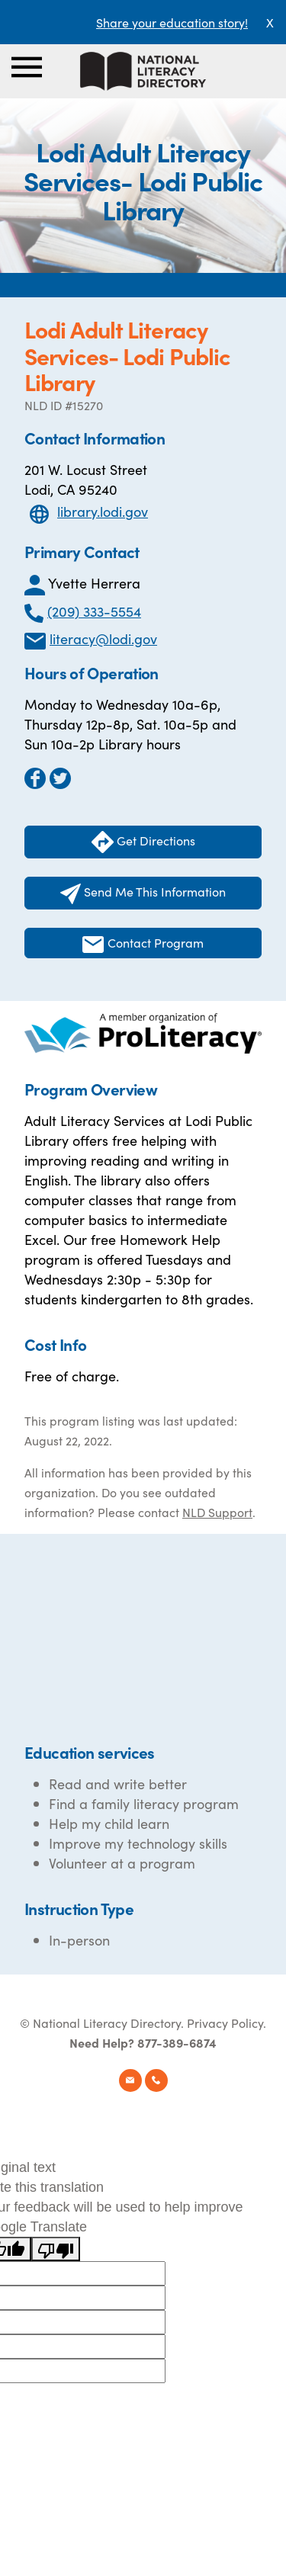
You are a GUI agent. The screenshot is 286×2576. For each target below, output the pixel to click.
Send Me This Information (143, 893)
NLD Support (217, 1511)
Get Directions (143, 842)
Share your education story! (172, 22)
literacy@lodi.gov (103, 638)
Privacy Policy (225, 2022)
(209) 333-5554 (94, 611)
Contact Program (142, 943)
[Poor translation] (55, 2249)
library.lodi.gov (102, 511)
